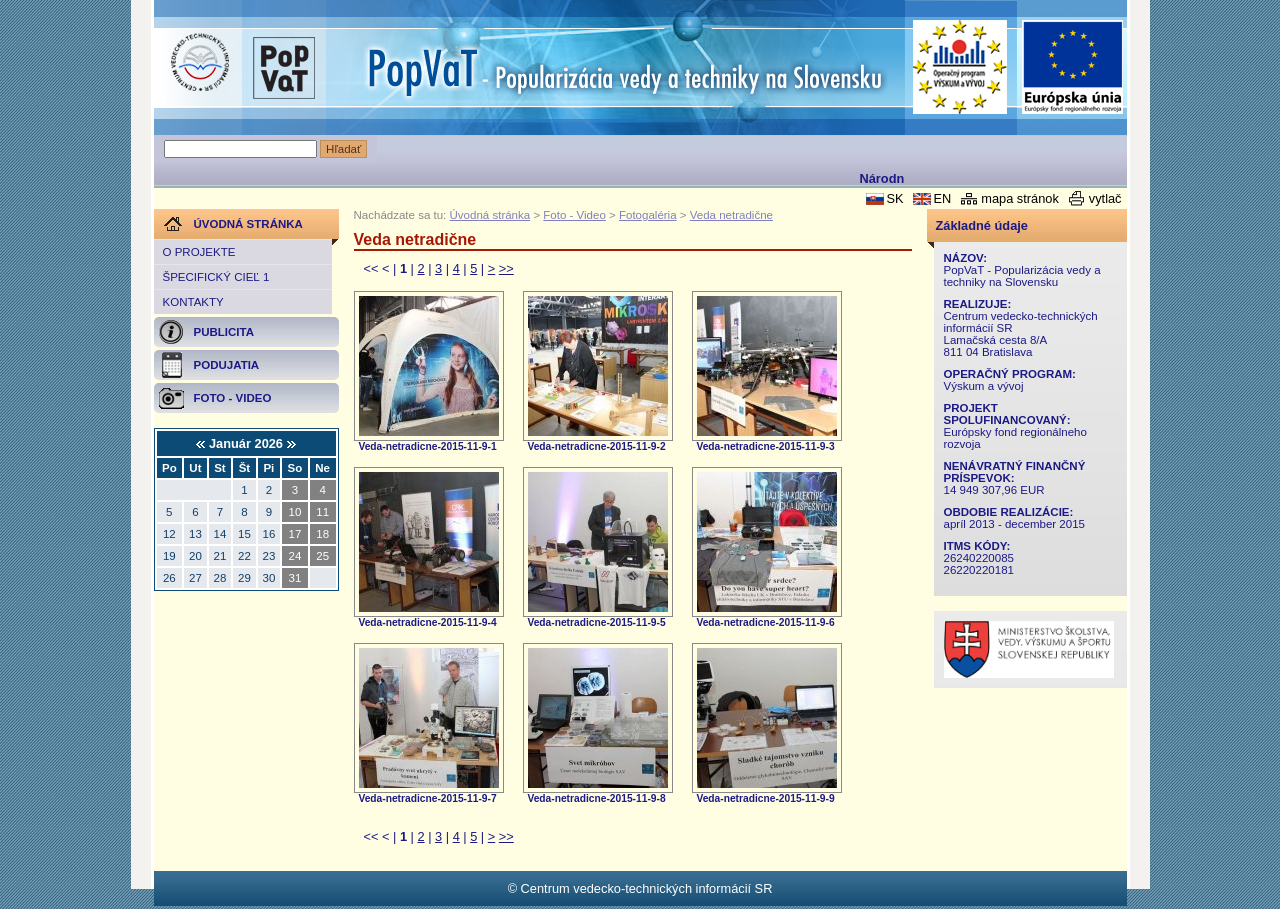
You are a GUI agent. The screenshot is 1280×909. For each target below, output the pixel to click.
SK (894, 198)
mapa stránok (1020, 198)
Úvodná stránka (490, 215)
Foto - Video (574, 215)
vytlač (1105, 198)
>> (506, 268)
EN (942, 198)
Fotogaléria (648, 215)
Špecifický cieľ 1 (216, 277)
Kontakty (193, 302)
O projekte (199, 252)
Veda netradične (731, 215)
